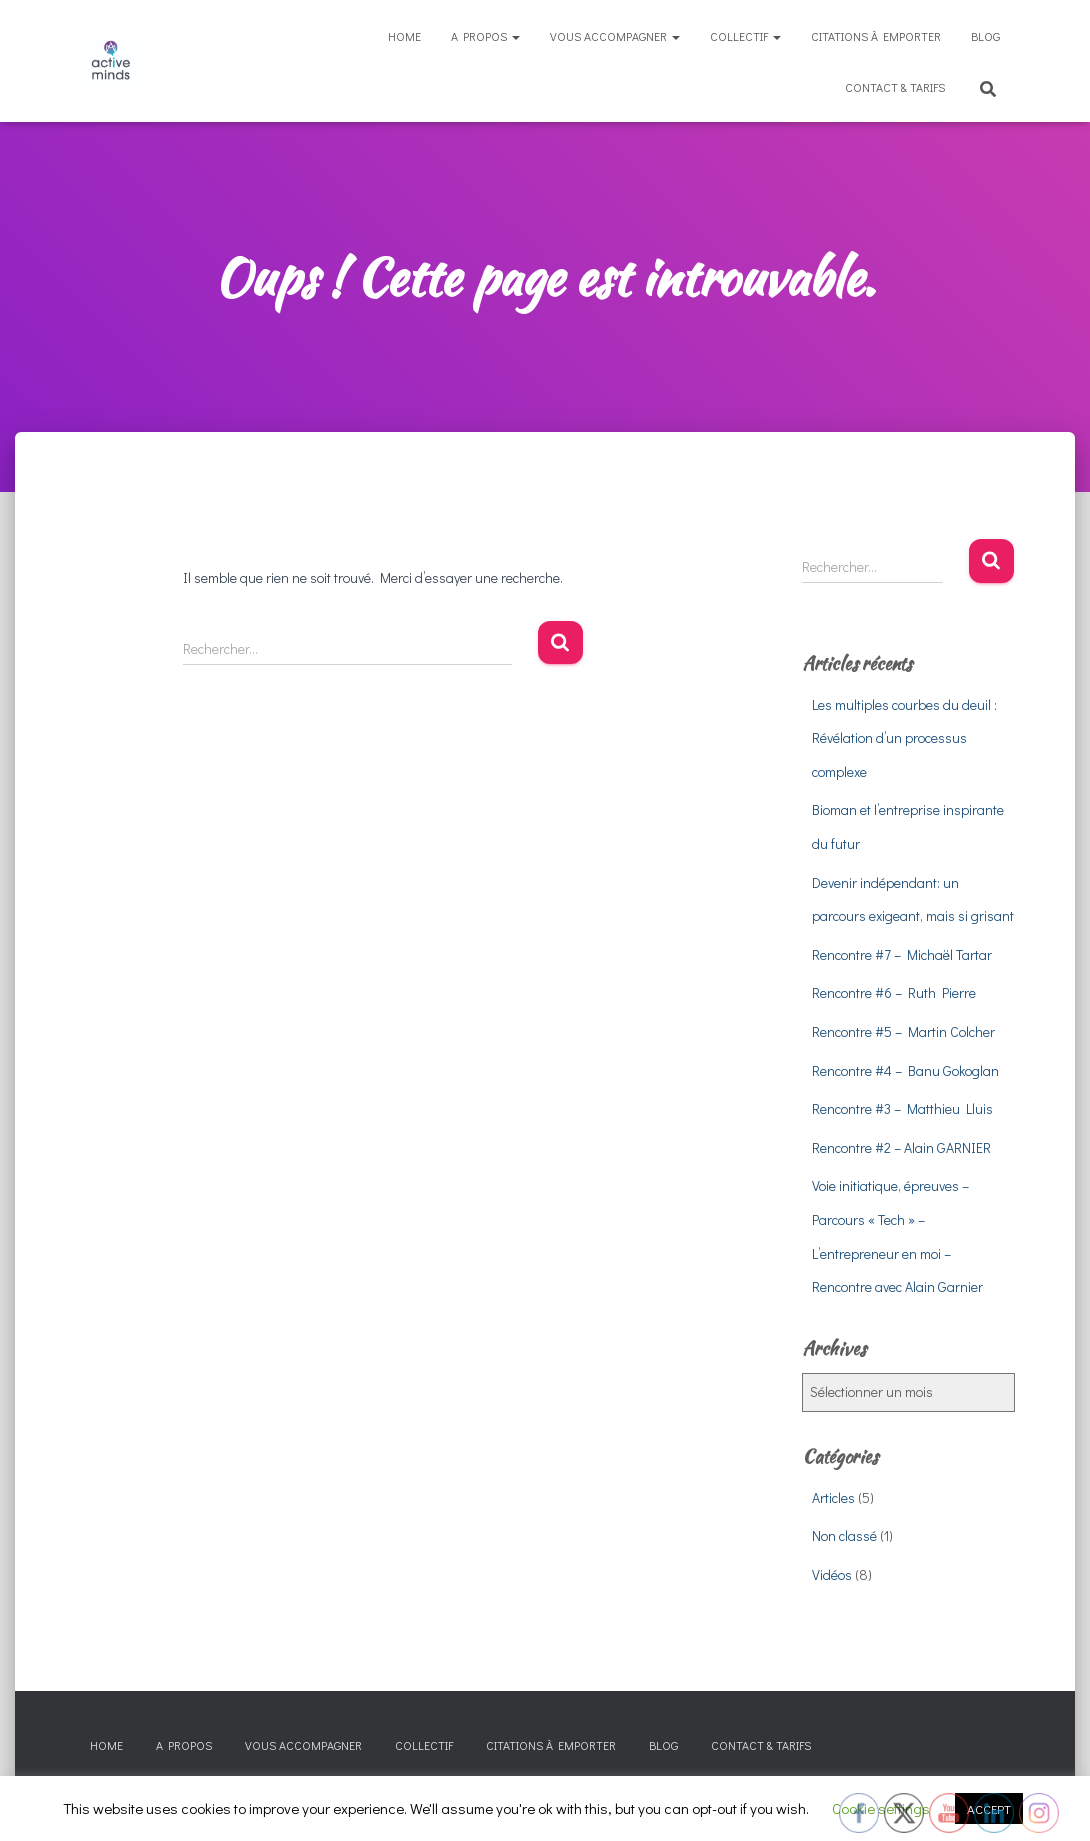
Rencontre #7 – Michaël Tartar (902, 954)
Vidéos (832, 1574)
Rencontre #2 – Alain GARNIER (901, 1147)
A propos (485, 36)
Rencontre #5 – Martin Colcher (903, 1031)
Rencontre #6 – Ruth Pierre (894, 992)
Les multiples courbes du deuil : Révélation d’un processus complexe (904, 738)
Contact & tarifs (895, 87)
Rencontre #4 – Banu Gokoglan (905, 1070)
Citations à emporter (876, 36)
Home (404, 36)
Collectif (745, 36)
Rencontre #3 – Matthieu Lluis (902, 1108)
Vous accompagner (615, 36)
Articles (833, 1497)
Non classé (844, 1535)
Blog (985, 36)
